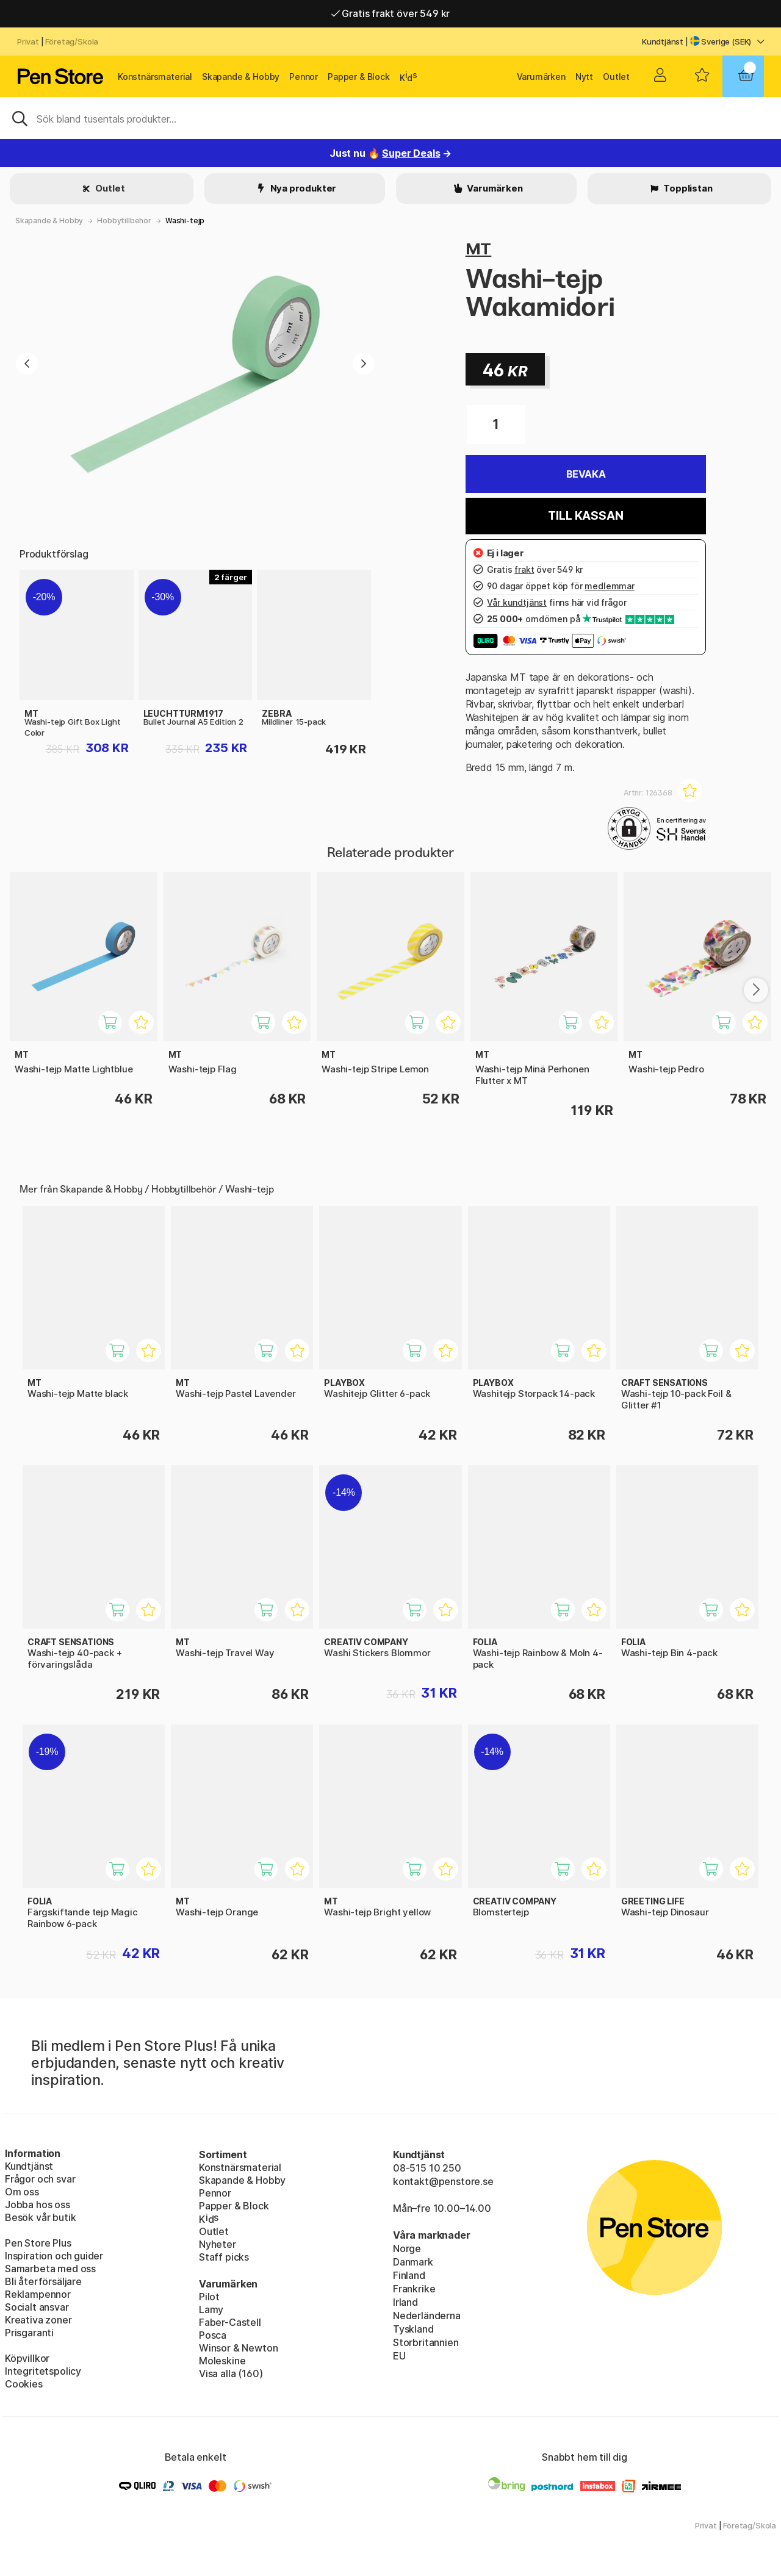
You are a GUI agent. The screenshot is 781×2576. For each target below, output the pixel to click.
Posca (212, 2335)
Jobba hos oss (37, 2204)
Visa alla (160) (230, 2373)
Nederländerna (427, 2315)
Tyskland (413, 2329)
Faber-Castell (230, 2322)
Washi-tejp (184, 220)
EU (399, 2356)
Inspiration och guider (54, 2256)
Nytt (584, 76)
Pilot (209, 2297)
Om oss (22, 2192)
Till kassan (585, 516)
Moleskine (222, 2361)
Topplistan (686, 188)
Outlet (616, 76)
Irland (405, 2302)
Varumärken (541, 76)
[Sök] (390, 117)
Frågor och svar (40, 2179)
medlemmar (609, 586)
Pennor (303, 76)
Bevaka (586, 474)
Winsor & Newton (238, 2348)
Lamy (211, 2309)
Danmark (413, 2262)
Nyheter (217, 2244)
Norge (407, 2248)
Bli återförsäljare (43, 2281)
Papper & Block (359, 76)
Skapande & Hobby (240, 76)
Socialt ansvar (37, 2307)
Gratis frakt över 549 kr (390, 13)
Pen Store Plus (38, 2243)
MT (479, 248)
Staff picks (224, 2257)
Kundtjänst (662, 41)
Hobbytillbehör (124, 220)
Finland (409, 2275)
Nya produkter (302, 188)
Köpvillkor (27, 2358)
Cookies (24, 2384)
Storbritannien (426, 2342)
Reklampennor (38, 2294)
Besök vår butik (40, 2217)
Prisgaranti (29, 2333)
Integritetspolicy (43, 2371)
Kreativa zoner (38, 2320)
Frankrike (414, 2289)
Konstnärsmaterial (155, 76)
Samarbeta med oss (50, 2268)
